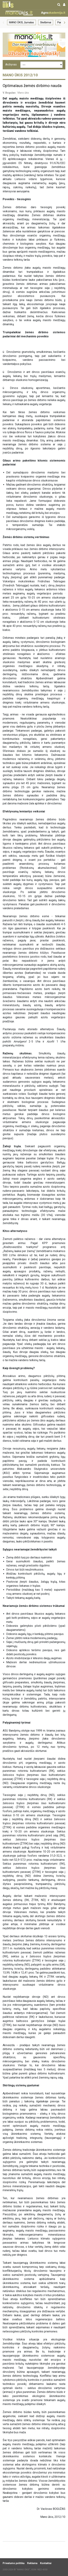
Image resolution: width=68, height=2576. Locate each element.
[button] (3, 22)
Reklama (32, 2563)
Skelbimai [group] (45, 22)
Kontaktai (45, 2563)
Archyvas (11, 64)
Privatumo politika (14, 2563)
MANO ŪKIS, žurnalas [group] (21, 22)
